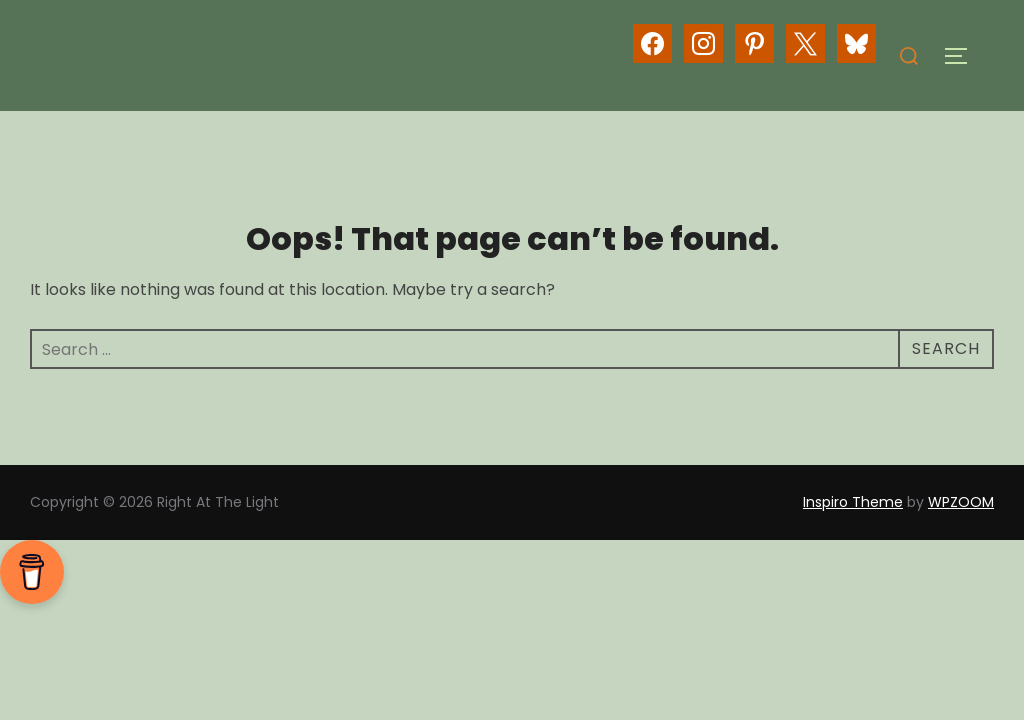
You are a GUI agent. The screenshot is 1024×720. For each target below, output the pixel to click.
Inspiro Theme (853, 502)
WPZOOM (961, 502)
